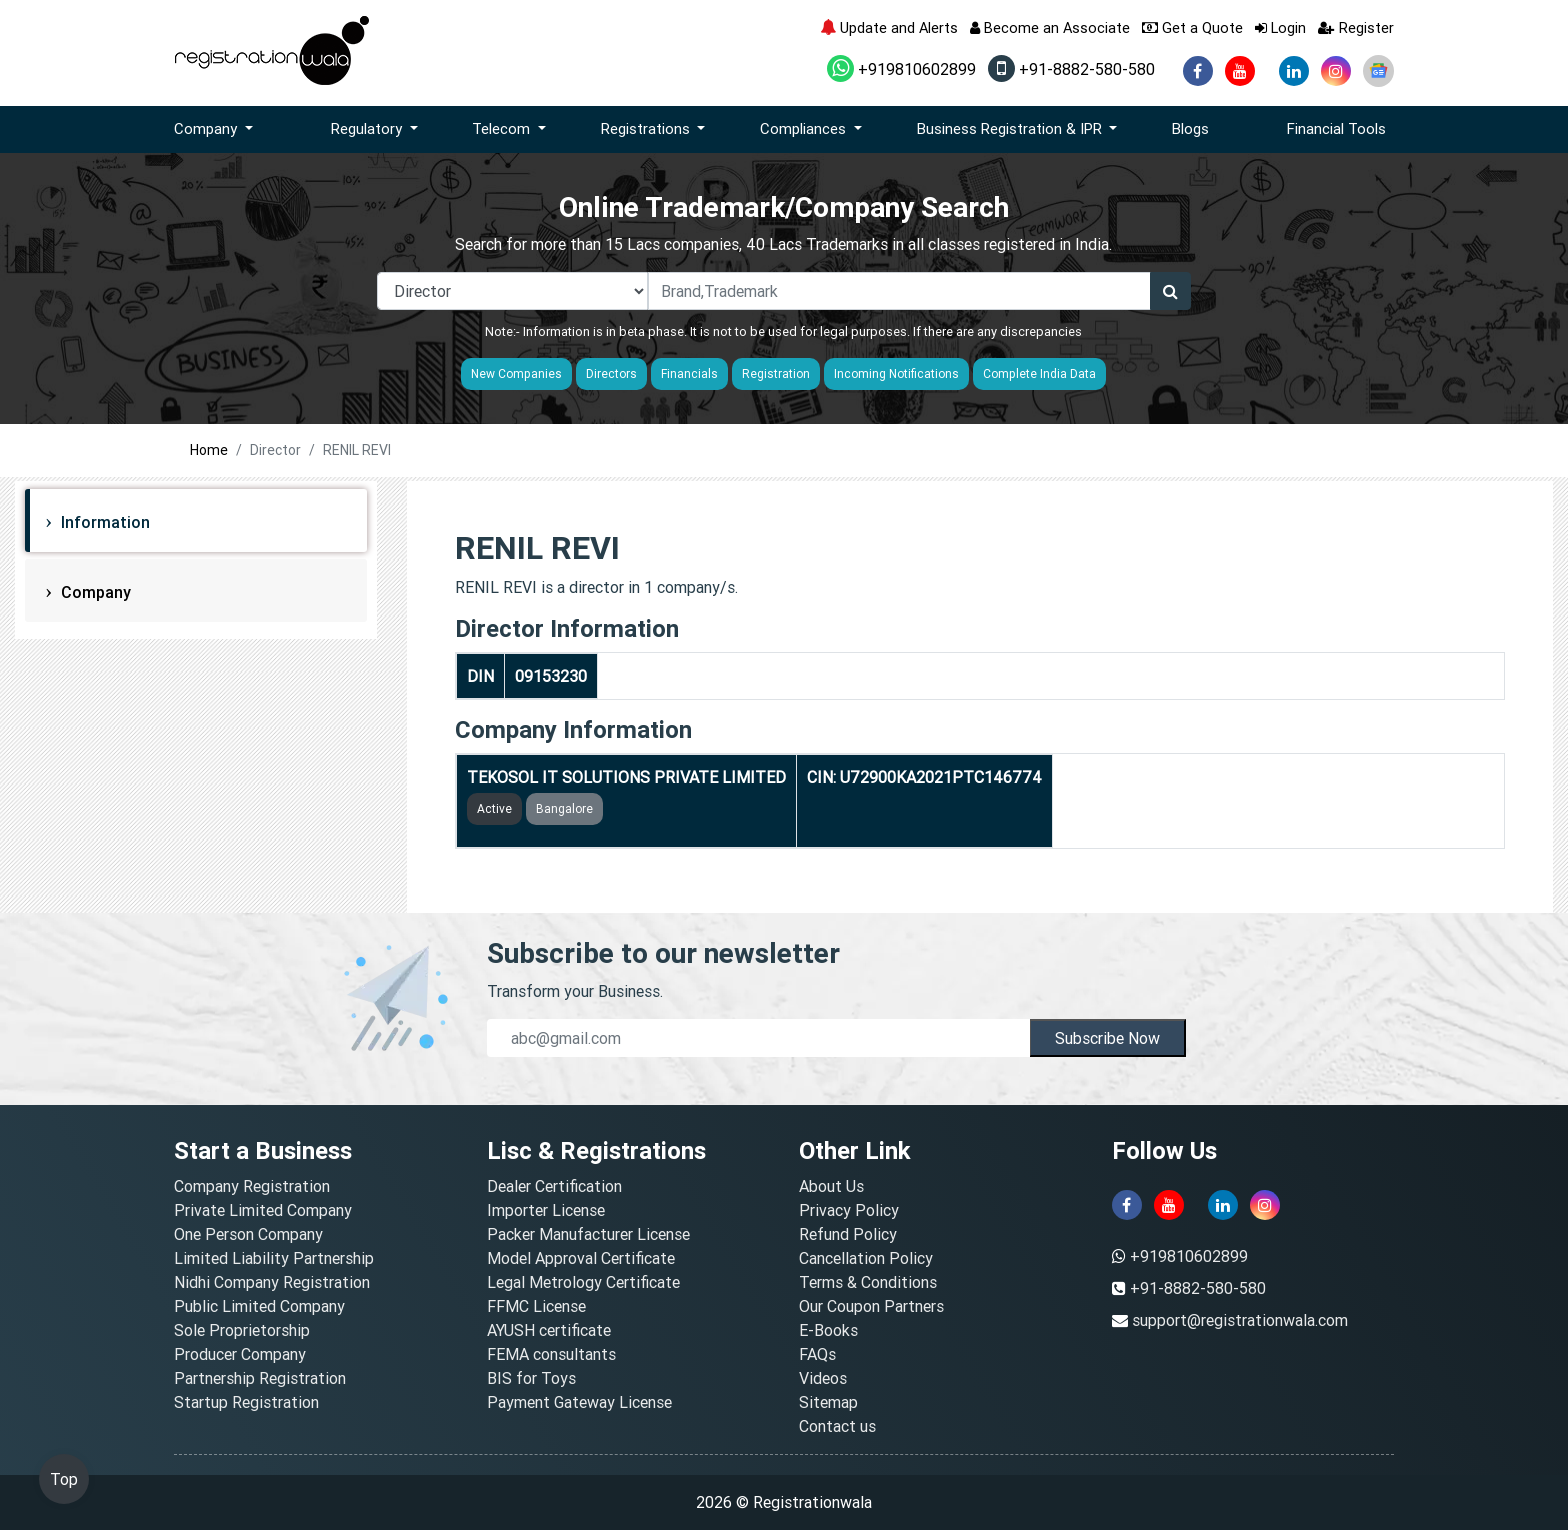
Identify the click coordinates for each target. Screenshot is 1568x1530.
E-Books (828, 1330)
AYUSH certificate (549, 1330)
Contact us (837, 1426)
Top (64, 1479)
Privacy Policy (849, 1210)
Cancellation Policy (866, 1258)
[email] (758, 1038)
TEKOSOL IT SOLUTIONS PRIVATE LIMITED (626, 777)
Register (1356, 27)
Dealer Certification (554, 1186)
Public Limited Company (259, 1306)
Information (103, 522)
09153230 (551, 676)
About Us (831, 1186)
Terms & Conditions (868, 1282)
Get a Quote (1192, 27)
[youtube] (1240, 71)
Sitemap (828, 1402)
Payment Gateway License (579, 1402)
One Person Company (248, 1234)
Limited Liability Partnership (274, 1258)
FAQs (817, 1354)
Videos (823, 1378)
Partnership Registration (260, 1378)
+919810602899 (901, 69)
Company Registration (252, 1186)
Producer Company (240, 1354)
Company (94, 592)
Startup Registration (246, 1402)
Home (209, 450)
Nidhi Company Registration (272, 1282)
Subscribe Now (1107, 1038)
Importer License (546, 1210)
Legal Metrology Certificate (583, 1282)
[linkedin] (1294, 71)
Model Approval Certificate (581, 1258)
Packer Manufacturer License (588, 1234)
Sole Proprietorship (242, 1330)
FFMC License (536, 1306)
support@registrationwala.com (1240, 1320)
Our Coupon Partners (871, 1306)
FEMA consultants (551, 1354)
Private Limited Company (263, 1210)
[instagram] (1336, 71)
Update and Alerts (889, 27)
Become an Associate (1050, 27)
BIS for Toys (531, 1378)
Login (1280, 27)
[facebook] (1198, 71)
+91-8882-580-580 (1071, 69)
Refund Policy (848, 1234)
